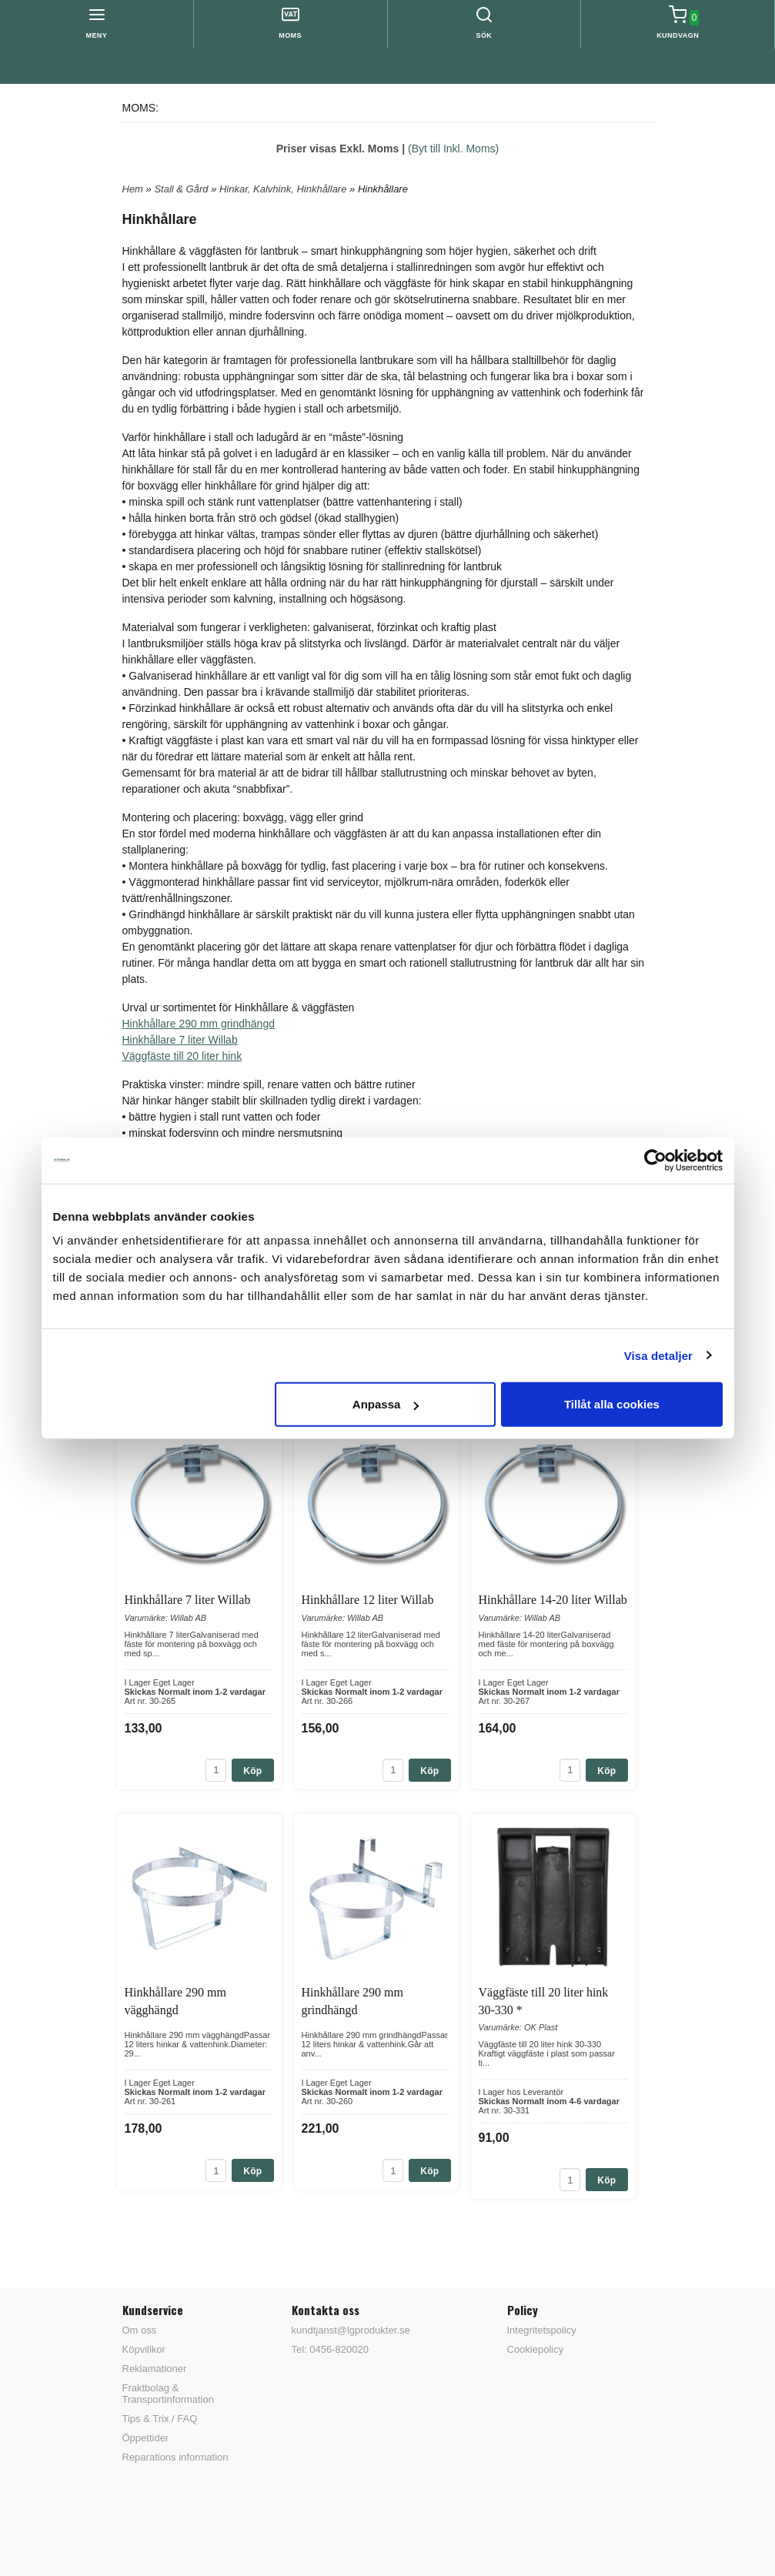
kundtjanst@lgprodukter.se (351, 2330)
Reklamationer (154, 2368)
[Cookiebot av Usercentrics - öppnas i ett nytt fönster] (655, 1159)
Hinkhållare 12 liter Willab (368, 1599)
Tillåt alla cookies (612, 1404)
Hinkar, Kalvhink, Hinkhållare (284, 189)
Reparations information (175, 2457)
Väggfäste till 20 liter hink (182, 1056)
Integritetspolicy (541, 2330)
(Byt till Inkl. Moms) (453, 148)
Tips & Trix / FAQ (160, 2418)
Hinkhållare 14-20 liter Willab (553, 1599)
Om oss (139, 2330)
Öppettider (145, 2438)
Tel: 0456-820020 (330, 2349)
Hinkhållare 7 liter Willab (180, 1040)
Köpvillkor (143, 2349)
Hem (132, 189)
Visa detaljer (658, 1355)
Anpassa (385, 1404)
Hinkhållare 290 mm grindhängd (198, 1023)
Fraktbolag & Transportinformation (168, 2393)
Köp (252, 1771)
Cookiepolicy (535, 2349)
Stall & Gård (182, 189)
